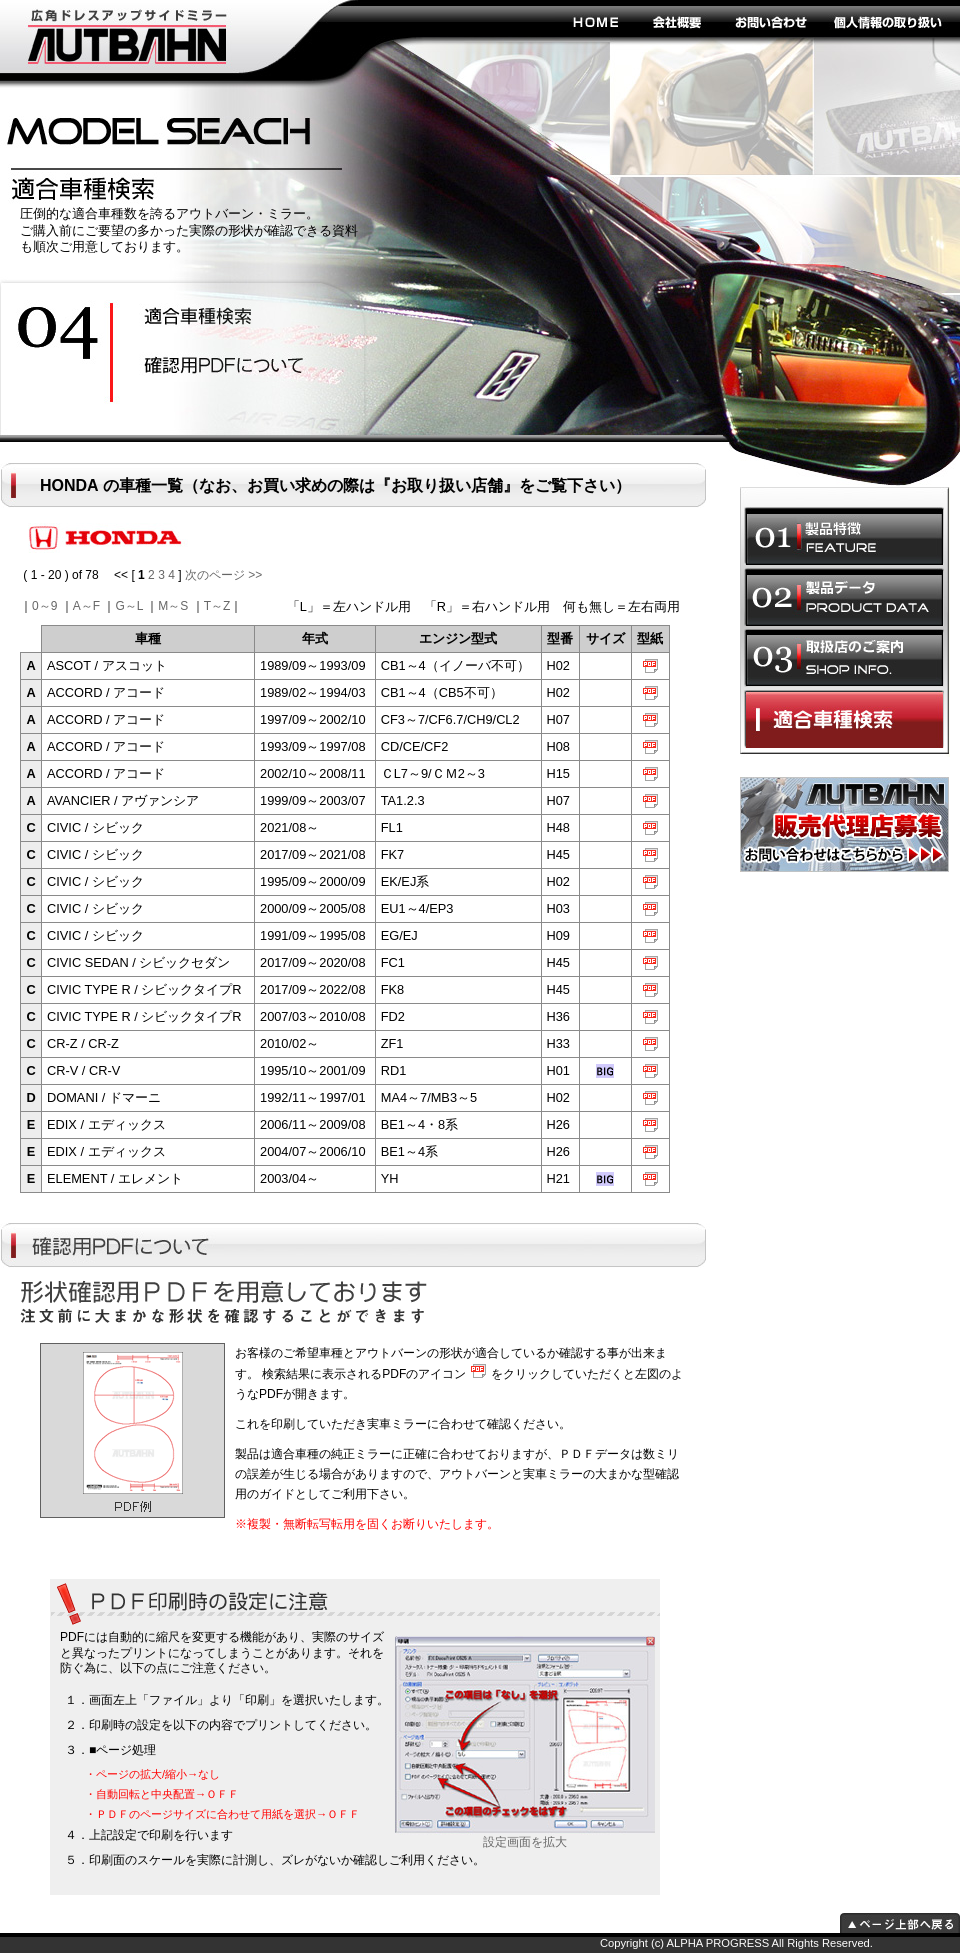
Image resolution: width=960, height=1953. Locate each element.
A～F (86, 606)
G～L (129, 606)
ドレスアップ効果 (215, 367)
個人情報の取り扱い (887, 21)
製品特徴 (844, 536)
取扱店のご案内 (844, 658)
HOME (595, 21)
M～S (173, 606)
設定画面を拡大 (525, 1836)
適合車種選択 (844, 719)
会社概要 (677, 21)
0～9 (44, 606)
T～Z (217, 606)
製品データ (844, 597)
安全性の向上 (215, 318)
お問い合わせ (770, 21)
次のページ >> (223, 575)
